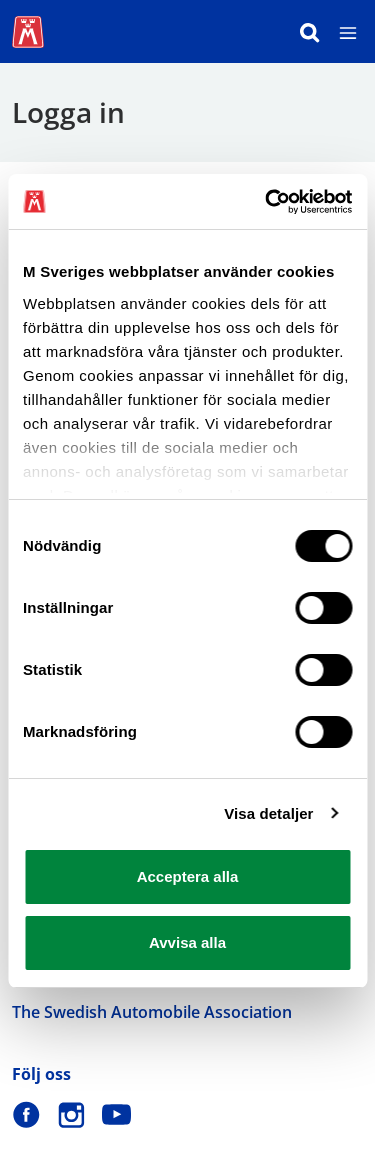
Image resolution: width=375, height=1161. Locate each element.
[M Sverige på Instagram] (71, 1114)
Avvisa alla (187, 942)
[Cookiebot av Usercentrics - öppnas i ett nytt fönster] (267, 202)
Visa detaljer (268, 813)
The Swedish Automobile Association (152, 1012)
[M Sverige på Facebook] (26, 1114)
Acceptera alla (188, 876)
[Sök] (310, 31)
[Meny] (348, 31)
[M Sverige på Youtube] (116, 1114)
